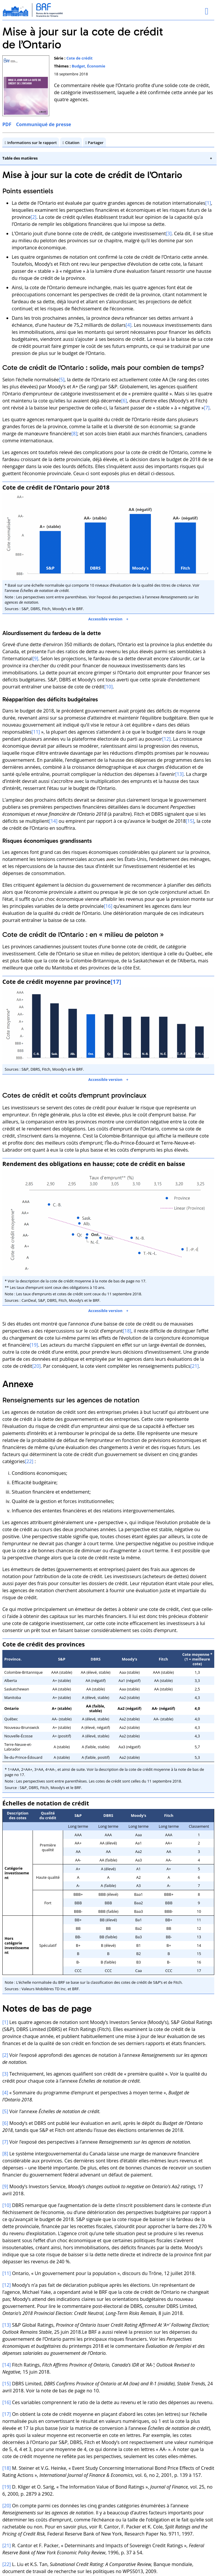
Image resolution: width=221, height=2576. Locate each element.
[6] (124, 400)
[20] (36, 1366)
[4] (128, 325)
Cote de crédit (79, 58)
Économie (96, 66)
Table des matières (20, 158)
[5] (62, 379)
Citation (72, 142)
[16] (108, 906)
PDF (6, 124)
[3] (169, 233)
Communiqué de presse (43, 124)
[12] (166, 738)
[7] (207, 407)
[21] (194, 1366)
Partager (95, 142)
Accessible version (105, 618)
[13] (179, 774)
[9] (35, 658)
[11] (35, 731)
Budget (78, 66)
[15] (190, 821)
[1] (208, 203)
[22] (29, 1461)
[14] (53, 821)
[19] (34, 1345)
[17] (6, 2414)
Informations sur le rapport (32, 142)
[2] (33, 217)
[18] (127, 1331)
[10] (108, 686)
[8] (74, 433)
